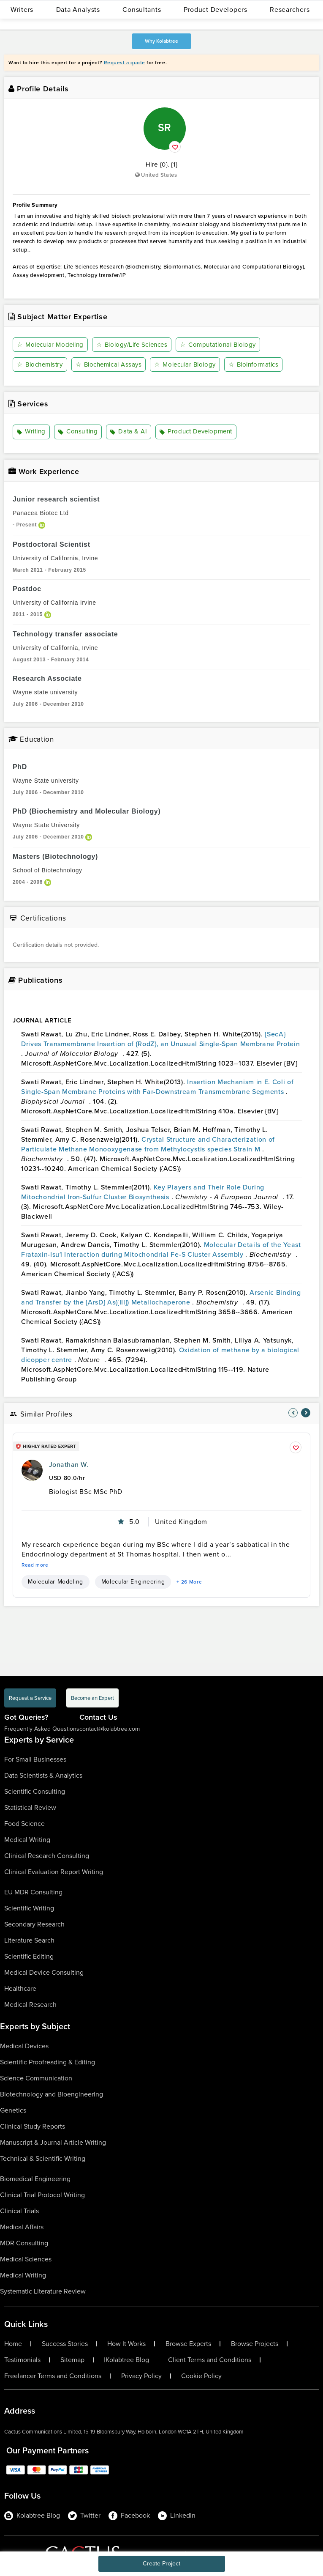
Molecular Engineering (133, 1581)
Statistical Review (30, 1807)
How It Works (126, 2343)
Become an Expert (92, 1698)
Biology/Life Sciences (131, 344)
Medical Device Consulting (44, 1972)
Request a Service (30, 1698)
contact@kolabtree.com (109, 1728)
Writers (22, 9)
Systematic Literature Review (43, 2291)
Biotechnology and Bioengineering (51, 2094)
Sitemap (72, 2359)
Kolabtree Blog (127, 2359)
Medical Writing (27, 1839)
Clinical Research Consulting (46, 1856)
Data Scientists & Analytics (43, 1775)
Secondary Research (34, 1924)
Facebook (129, 2515)
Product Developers (215, 9)
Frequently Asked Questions (41, 1728)
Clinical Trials (19, 2211)
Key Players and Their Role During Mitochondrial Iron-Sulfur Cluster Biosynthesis (142, 1192)
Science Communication (36, 2078)
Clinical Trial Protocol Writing (42, 2195)
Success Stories (65, 2343)
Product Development (196, 432)
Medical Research (30, 2004)
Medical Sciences (26, 2259)
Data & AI (128, 432)
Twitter (84, 2515)
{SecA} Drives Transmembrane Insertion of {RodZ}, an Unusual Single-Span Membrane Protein (160, 1039)
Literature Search (29, 1940)
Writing (31, 432)
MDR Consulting (24, 2243)
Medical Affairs (21, 2227)
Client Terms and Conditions (209, 2359)
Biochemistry (40, 364)
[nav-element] (293, 1412)
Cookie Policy (201, 2376)
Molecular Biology (184, 364)
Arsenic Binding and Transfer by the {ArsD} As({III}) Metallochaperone (161, 1297)
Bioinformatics (253, 364)
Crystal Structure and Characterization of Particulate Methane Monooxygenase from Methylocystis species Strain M (148, 1144)
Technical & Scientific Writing (42, 2158)
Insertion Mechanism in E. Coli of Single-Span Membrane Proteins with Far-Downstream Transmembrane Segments (157, 1086)
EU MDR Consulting (33, 1892)
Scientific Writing (29, 1908)
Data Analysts (78, 9)
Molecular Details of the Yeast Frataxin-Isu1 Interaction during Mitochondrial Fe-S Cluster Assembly (161, 1249)
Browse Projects (254, 2343)
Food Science (24, 1823)
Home (13, 2343)
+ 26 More (189, 1582)
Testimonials (22, 2359)
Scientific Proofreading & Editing (47, 2062)
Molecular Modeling (50, 344)
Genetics (13, 2110)
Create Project (161, 2563)
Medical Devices (24, 2046)
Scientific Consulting (34, 1791)
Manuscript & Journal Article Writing (53, 2142)
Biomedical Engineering (35, 2179)
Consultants (141, 9)
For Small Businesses (35, 1759)
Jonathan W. (68, 1464)
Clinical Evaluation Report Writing (53, 1872)
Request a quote (124, 62)
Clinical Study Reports (32, 2126)
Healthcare (20, 1988)
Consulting (78, 432)
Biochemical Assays (109, 364)
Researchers (289, 9)
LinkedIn (176, 2515)
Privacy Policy (141, 2376)
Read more (35, 1565)
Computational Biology (217, 344)
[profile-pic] (32, 1470)
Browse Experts (188, 2343)
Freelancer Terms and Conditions (52, 2376)
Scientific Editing (29, 1956)
